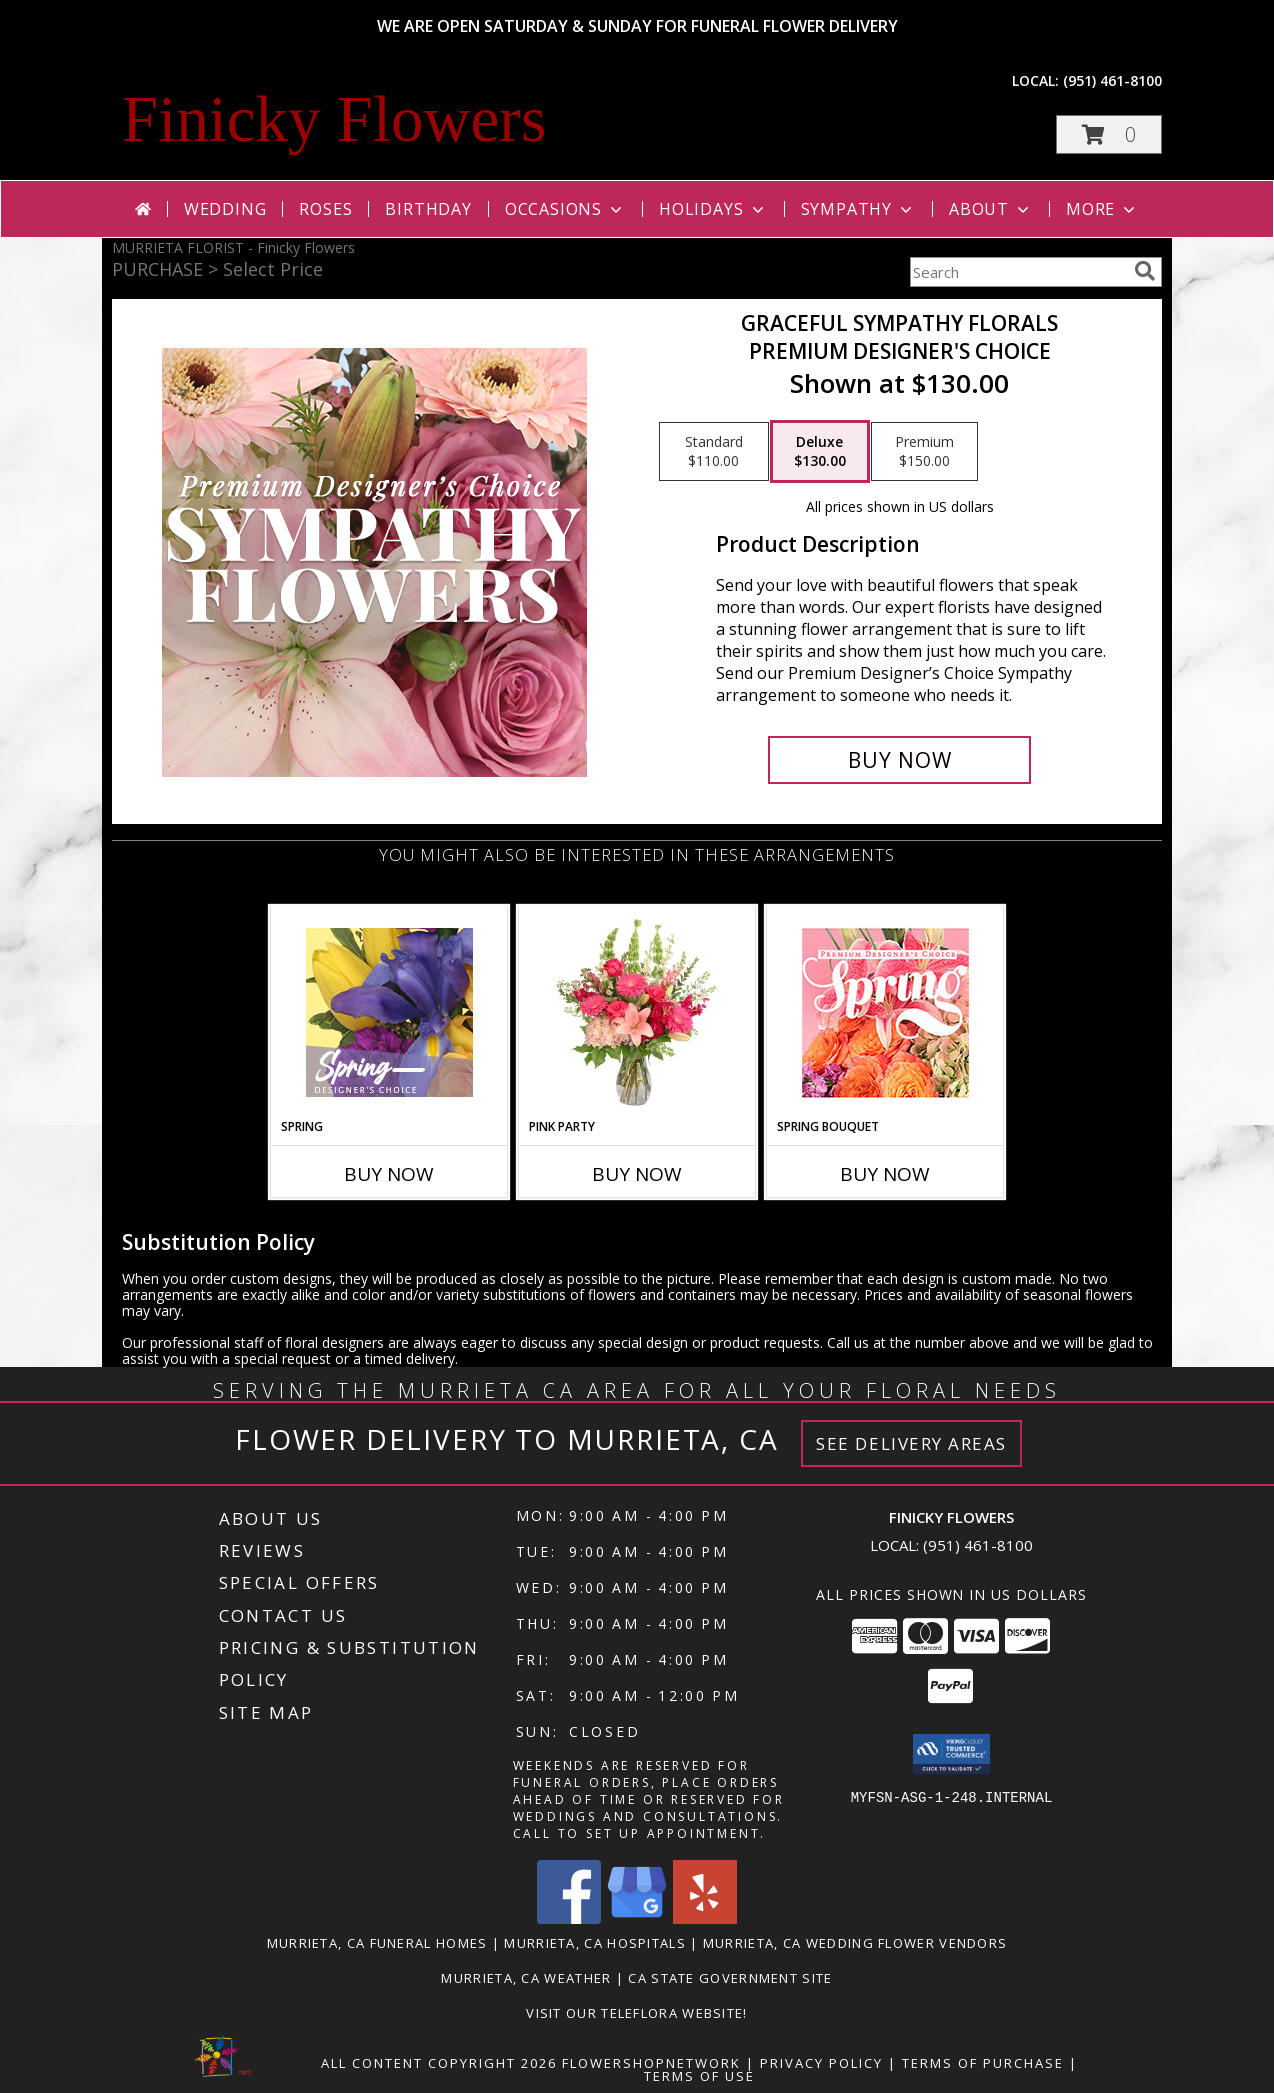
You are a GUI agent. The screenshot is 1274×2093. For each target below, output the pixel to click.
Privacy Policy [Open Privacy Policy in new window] (821, 2063)
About (991, 209)
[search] (1145, 271)
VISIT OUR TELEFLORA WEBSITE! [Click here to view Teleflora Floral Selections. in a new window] (636, 2013)
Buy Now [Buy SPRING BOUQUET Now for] (885, 1174)
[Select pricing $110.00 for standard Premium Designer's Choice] (714, 452)
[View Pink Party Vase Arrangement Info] (637, 1012)
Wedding (225, 209)
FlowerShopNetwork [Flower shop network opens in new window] (651, 2063)
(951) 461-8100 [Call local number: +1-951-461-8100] (1112, 80)
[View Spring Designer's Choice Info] (389, 1012)
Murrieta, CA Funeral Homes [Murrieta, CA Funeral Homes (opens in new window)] (377, 1943)
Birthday (428, 209)
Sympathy (858, 209)
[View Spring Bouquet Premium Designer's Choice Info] (885, 1012)
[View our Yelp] (705, 1918)
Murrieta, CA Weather (526, 1978)
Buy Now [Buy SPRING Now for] (389, 1174)
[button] (1109, 134)
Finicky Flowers (334, 119)
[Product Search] (1018, 272)
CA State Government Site (730, 1978)
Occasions (565, 209)
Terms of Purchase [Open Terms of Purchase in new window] (983, 2063)
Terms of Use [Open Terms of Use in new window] (699, 2076)
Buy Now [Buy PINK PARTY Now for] (637, 1174)
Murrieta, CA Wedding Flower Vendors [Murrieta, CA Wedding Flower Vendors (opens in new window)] (855, 1943)
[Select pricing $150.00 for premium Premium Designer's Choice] (924, 452)
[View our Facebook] (569, 1918)
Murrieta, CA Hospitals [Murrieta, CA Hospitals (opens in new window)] (595, 1943)
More (1102, 209)
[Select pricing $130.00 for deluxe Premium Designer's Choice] (820, 452)
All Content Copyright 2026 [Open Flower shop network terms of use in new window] (439, 2063)
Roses (325, 209)
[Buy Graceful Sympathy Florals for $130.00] (899, 760)
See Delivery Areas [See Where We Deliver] (911, 1443)
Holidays (713, 209)
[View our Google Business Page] (637, 1918)
